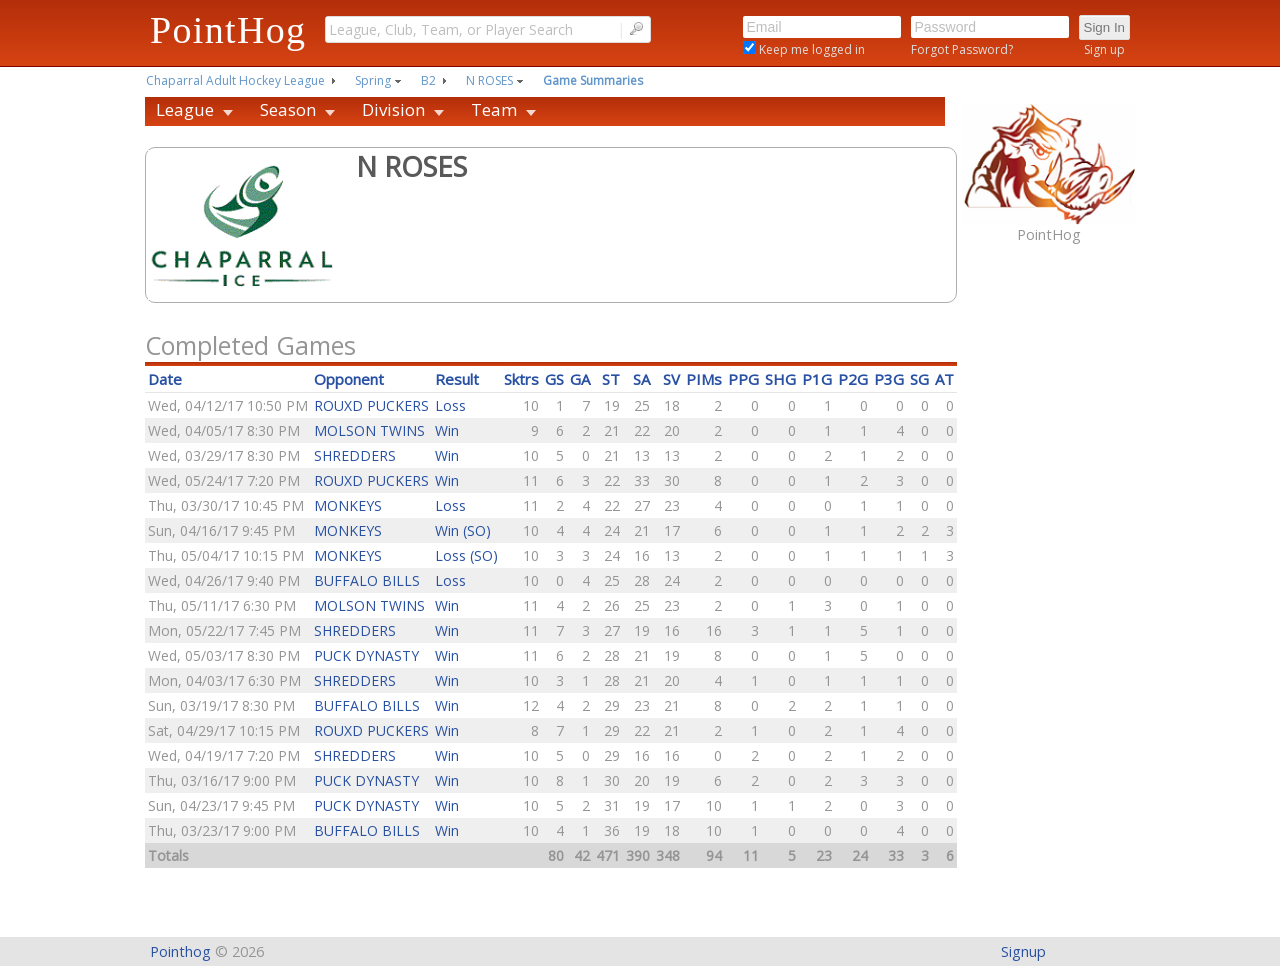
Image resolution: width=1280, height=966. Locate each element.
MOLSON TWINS (369, 430)
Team (494, 109)
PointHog (228, 30)
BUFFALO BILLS (367, 580)
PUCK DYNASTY (366, 655)
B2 (428, 80)
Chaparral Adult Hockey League (235, 80)
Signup (1023, 951)
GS (554, 379)
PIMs (704, 379)
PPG (743, 379)
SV (671, 379)
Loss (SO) (466, 555)
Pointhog (180, 951)
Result (457, 379)
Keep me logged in (810, 49)
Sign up (1104, 49)
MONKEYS (348, 505)
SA (641, 379)
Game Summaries (593, 80)
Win (447, 430)
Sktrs (521, 379)
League (185, 109)
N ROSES (489, 80)
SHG (780, 379)
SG (919, 379)
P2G (853, 379)
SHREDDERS (355, 455)
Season (288, 109)
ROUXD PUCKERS (371, 405)
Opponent (349, 379)
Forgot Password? (962, 49)
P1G (817, 379)
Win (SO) (463, 530)
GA (580, 379)
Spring (373, 80)
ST (611, 379)
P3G (889, 379)
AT (944, 379)
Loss (450, 405)
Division (393, 109)
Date (165, 379)
